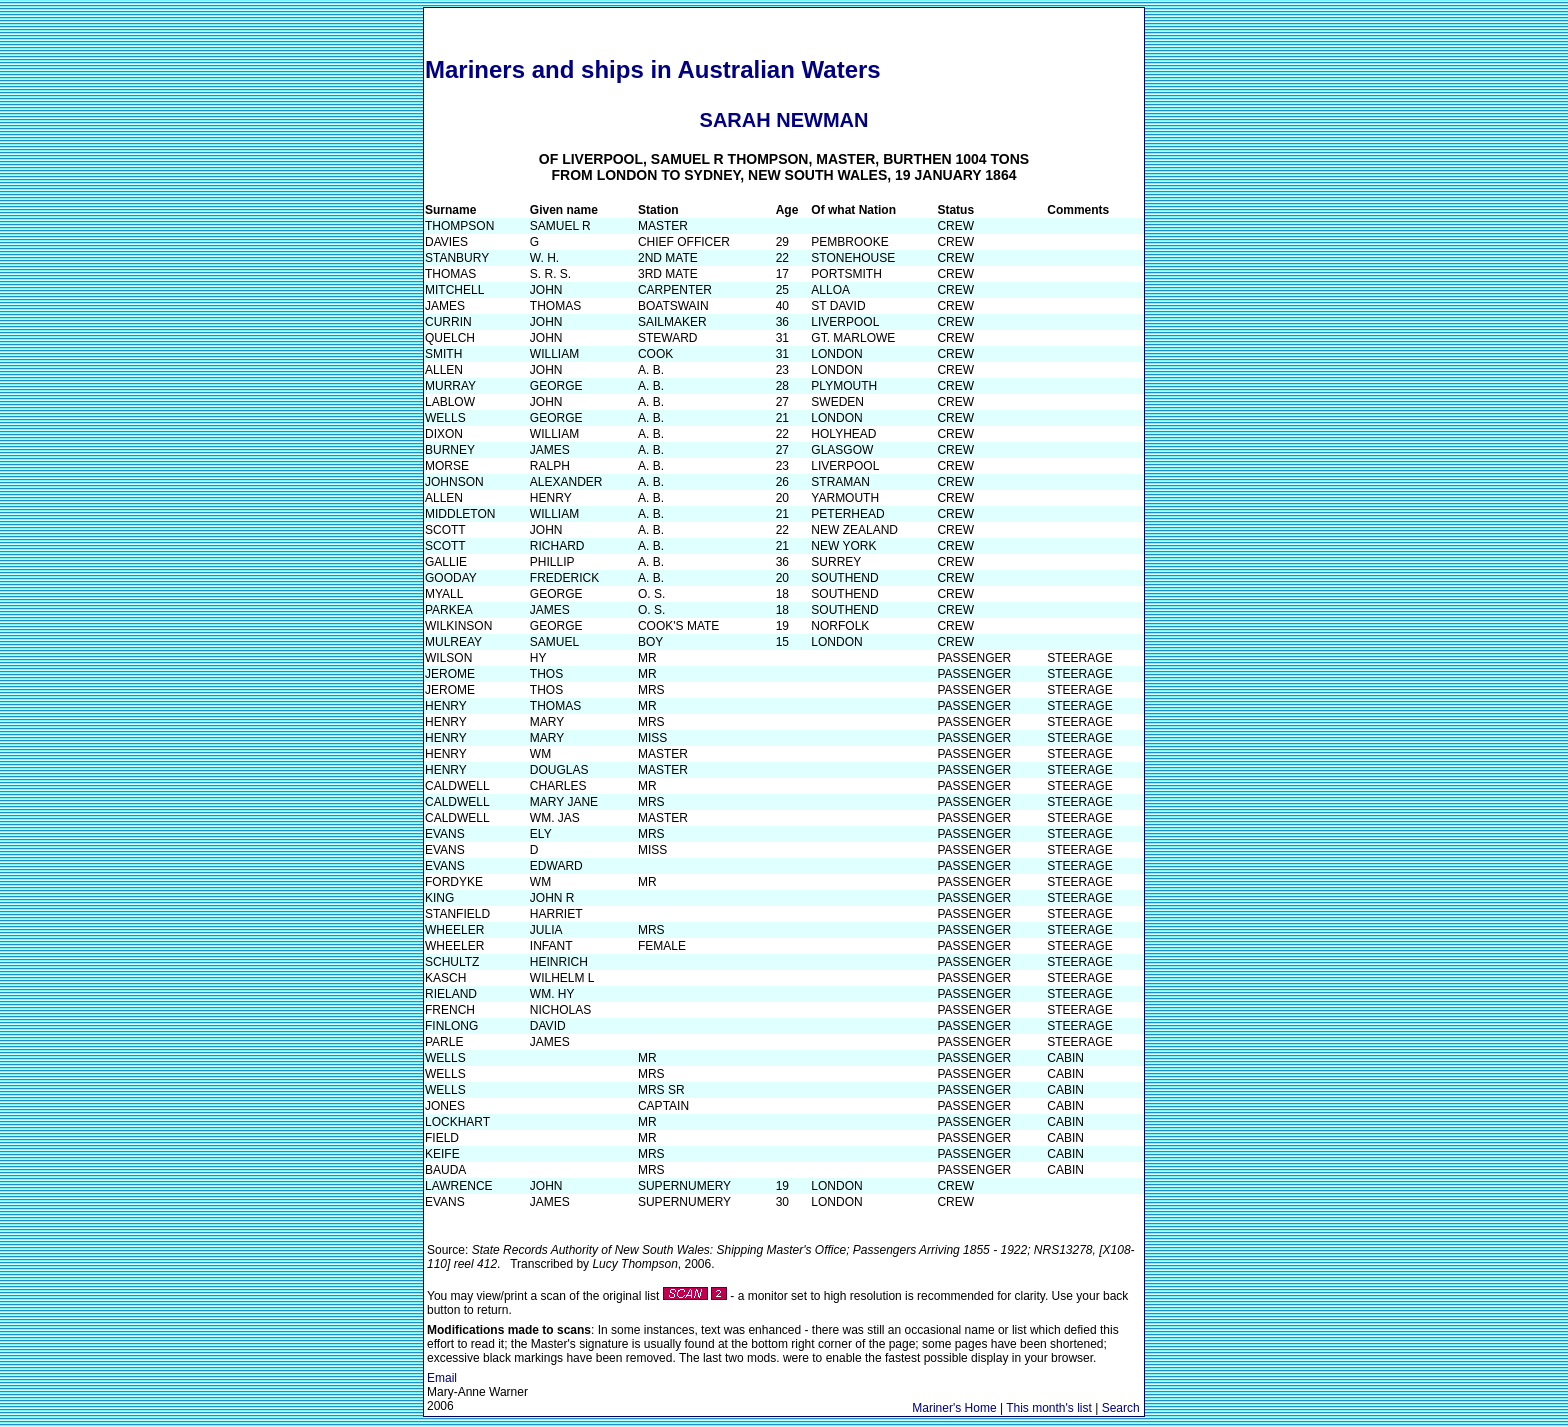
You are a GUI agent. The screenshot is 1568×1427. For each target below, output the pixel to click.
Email (442, 1378)
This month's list (1049, 1408)
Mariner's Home (954, 1408)
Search (1121, 1408)
